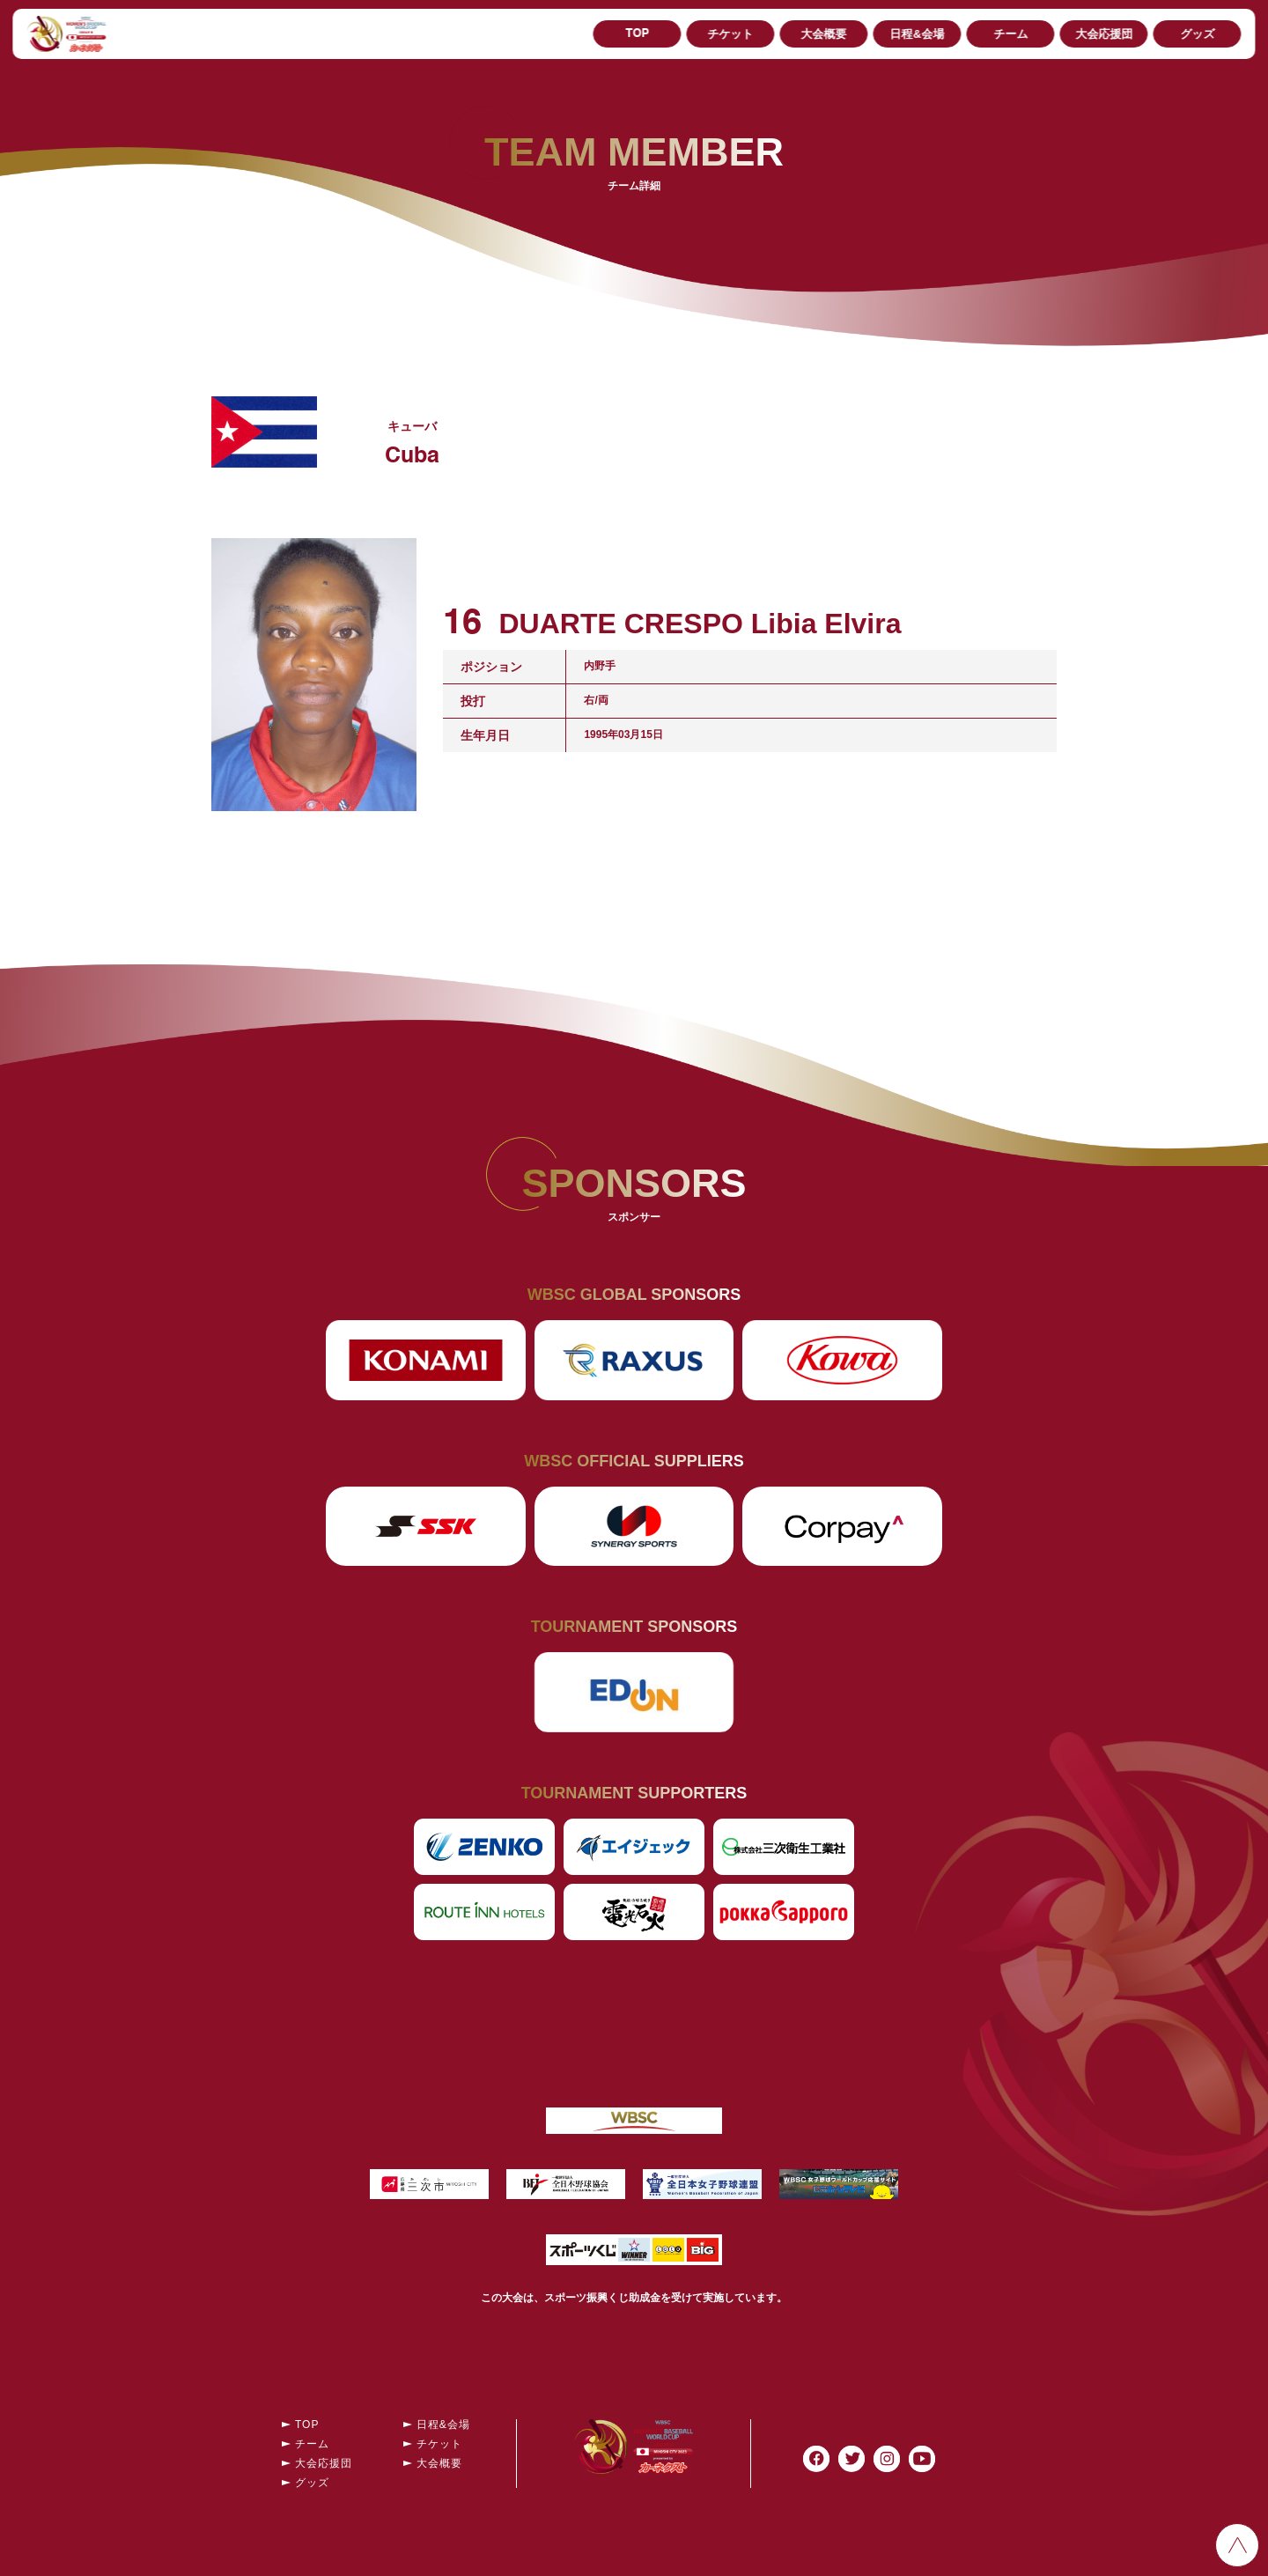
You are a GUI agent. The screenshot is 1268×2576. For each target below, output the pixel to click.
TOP (637, 34)
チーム (1010, 34)
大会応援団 (1103, 34)
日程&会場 (917, 34)
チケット (731, 34)
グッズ (1197, 34)
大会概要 (824, 34)
